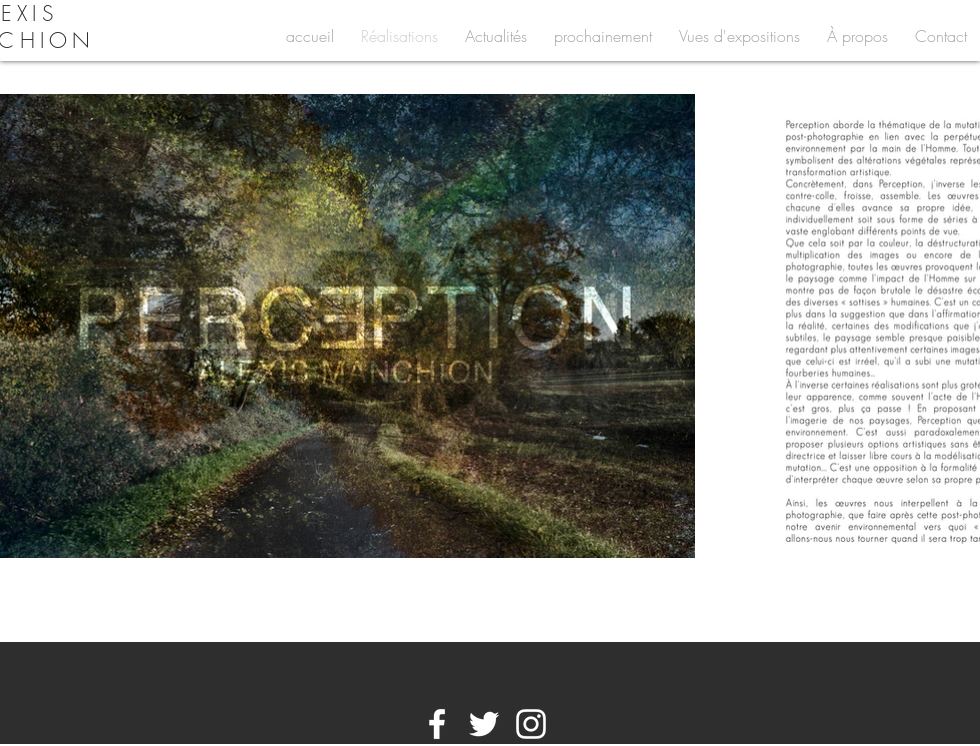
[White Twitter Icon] (484, 724)
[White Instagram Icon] (531, 724)
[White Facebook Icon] (437, 724)
